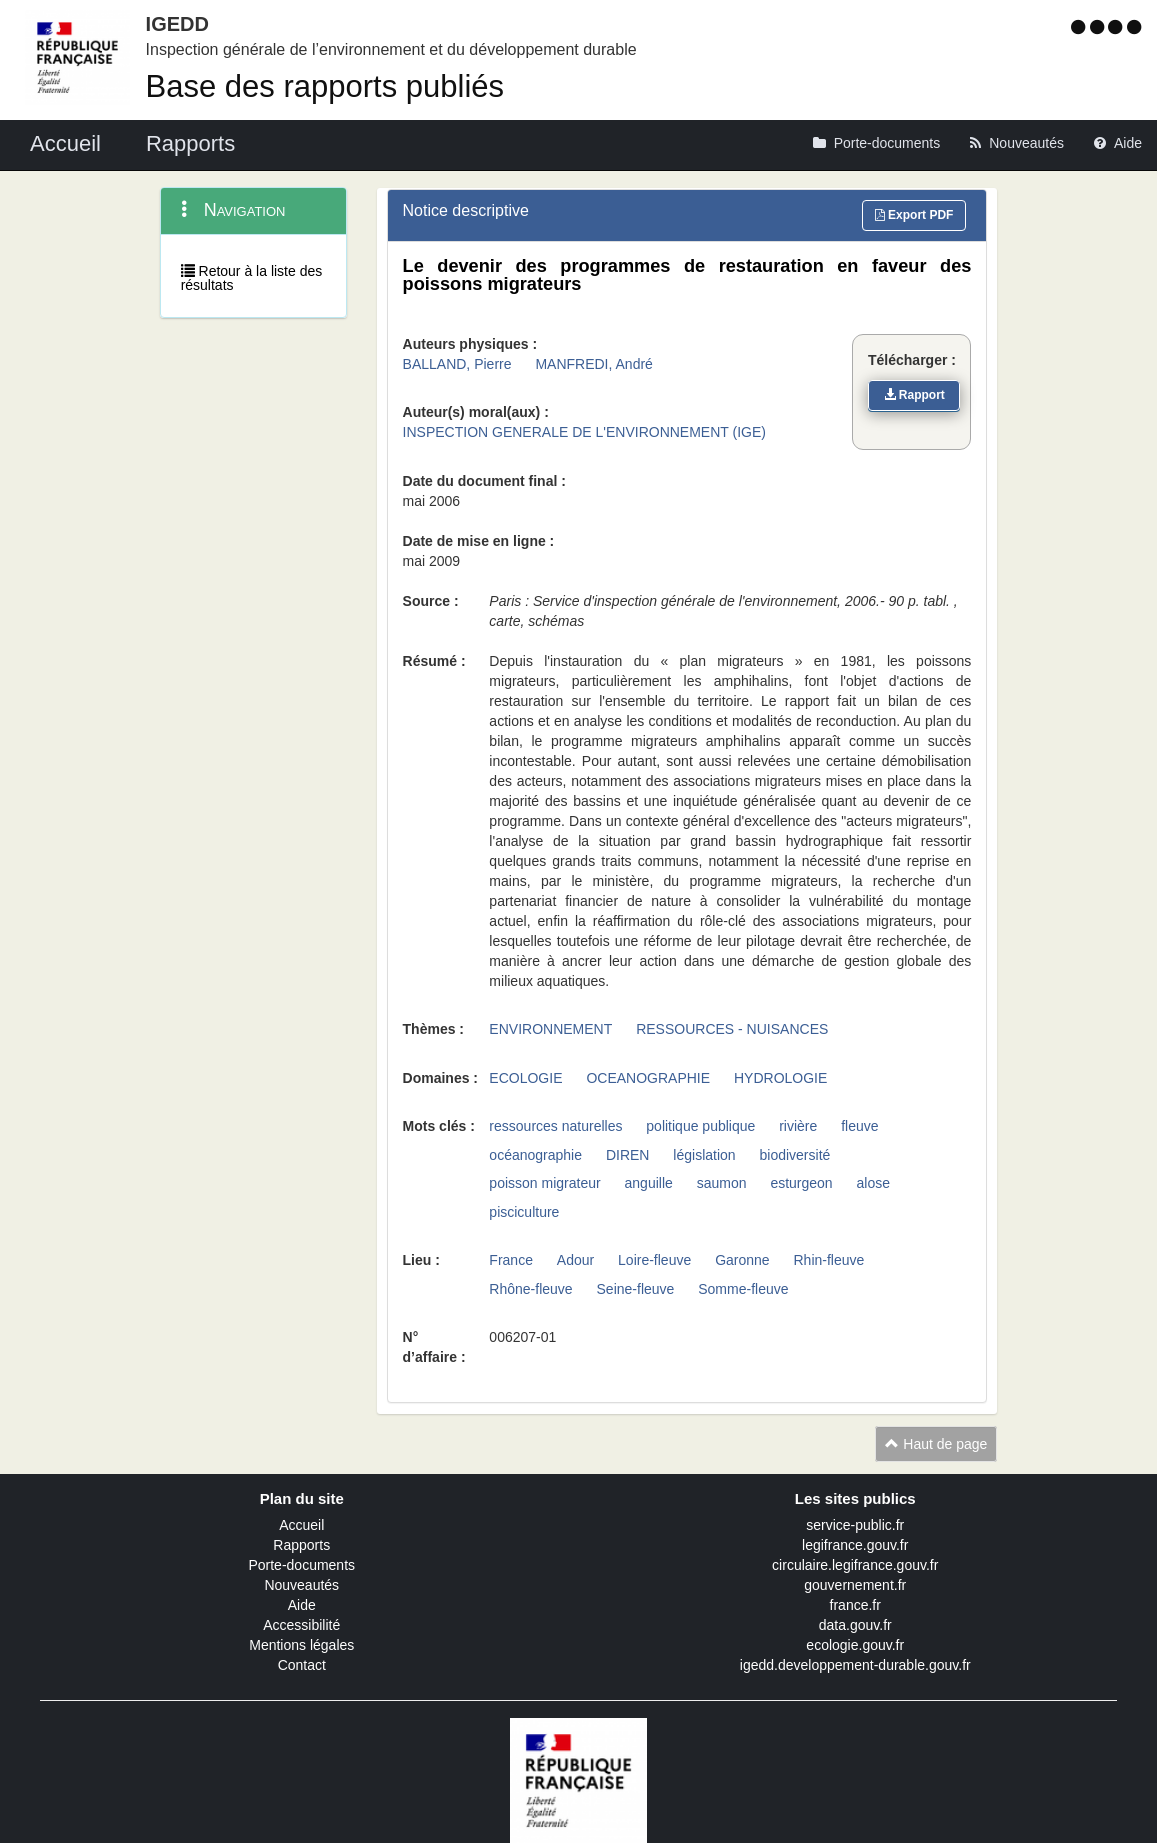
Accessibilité (301, 1625)
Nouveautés (301, 1585)
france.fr (855, 1605)
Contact (302, 1665)
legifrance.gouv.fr (855, 1545)
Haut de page (936, 1444)
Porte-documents (301, 1565)
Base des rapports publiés (325, 86)
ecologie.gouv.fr (855, 1645)
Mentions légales (301, 1645)
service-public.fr (855, 1525)
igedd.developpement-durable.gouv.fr (855, 1665)
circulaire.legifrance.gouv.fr (855, 1565)
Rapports (301, 1545)
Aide (302, 1605)
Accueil (301, 1525)
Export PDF (914, 215)
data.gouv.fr (855, 1625)
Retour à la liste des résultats (252, 278)
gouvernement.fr (855, 1585)
